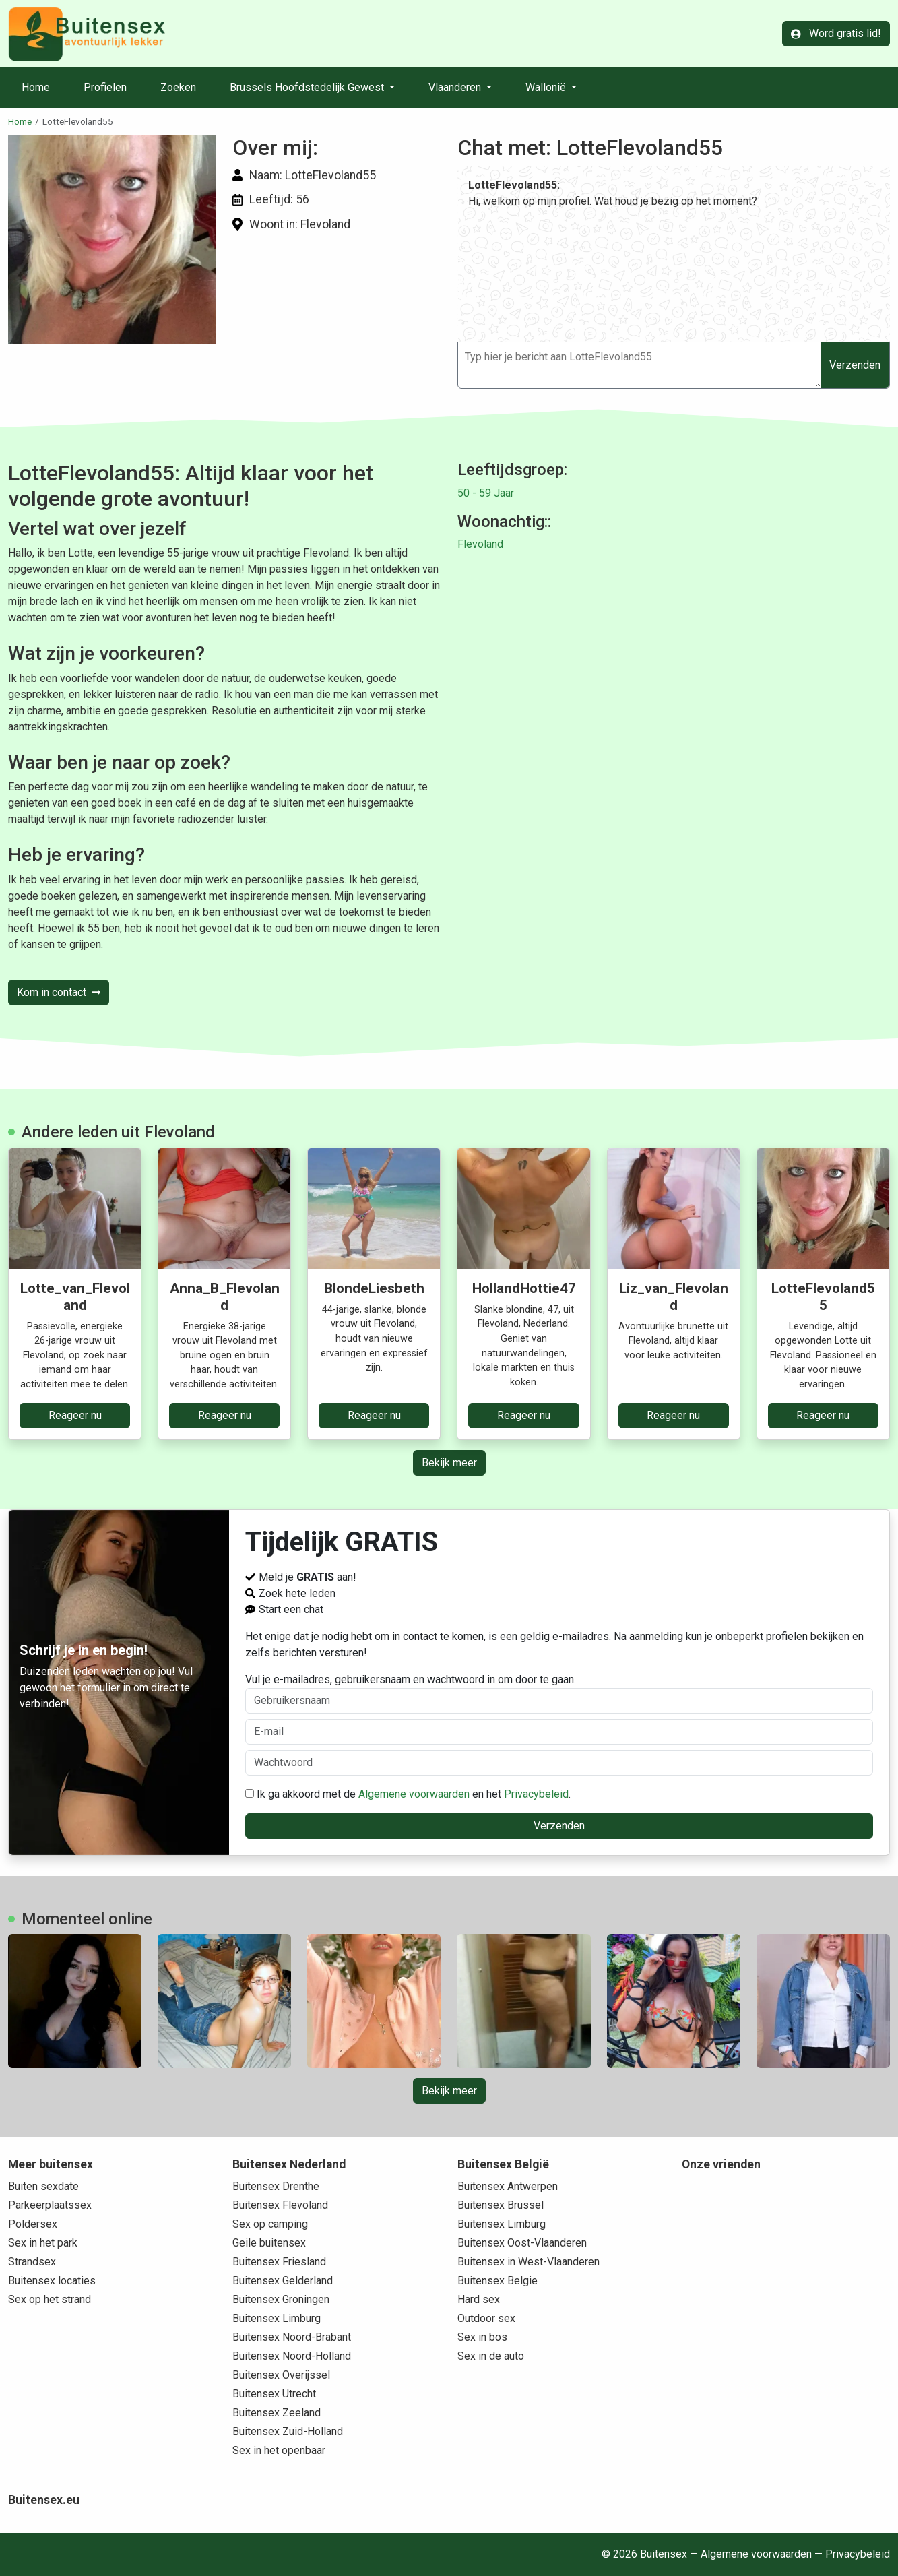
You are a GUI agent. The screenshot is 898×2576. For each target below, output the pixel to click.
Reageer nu (75, 1415)
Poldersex (32, 2224)
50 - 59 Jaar (485, 492)
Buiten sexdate (43, 2186)
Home (36, 87)
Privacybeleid (536, 1794)
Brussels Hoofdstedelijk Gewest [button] (308, 87)
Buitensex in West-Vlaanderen (528, 2261)
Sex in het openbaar (278, 2450)
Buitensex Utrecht (274, 2393)
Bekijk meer (449, 1462)
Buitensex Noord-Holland (291, 2356)
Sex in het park (42, 2242)
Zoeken (178, 87)
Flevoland (480, 544)
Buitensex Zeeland (276, 2412)
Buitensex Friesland (279, 2261)
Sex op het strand (49, 2299)
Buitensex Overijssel (281, 2374)
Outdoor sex (486, 2318)
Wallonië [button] (547, 87)
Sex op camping (270, 2224)
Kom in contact (58, 992)
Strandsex (32, 2261)
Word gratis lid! (836, 33)
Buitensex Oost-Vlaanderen (522, 2242)
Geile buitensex (269, 2242)
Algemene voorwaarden (414, 1794)
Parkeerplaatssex (50, 2205)
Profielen (105, 87)
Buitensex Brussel (500, 2205)
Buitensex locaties (52, 2280)
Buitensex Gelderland (282, 2280)
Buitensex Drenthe (275, 2186)
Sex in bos (482, 2337)
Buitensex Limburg (276, 2318)
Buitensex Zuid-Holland (287, 2431)
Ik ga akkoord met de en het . (408, 1794)
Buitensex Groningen (280, 2299)
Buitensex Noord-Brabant (291, 2337)
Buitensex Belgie (497, 2280)
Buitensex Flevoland (280, 2205)
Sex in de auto (490, 2356)
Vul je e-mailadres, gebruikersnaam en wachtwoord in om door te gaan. (559, 1693)
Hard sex (478, 2299)
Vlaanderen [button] (456, 87)
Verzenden (854, 364)
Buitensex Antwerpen (507, 2186)
